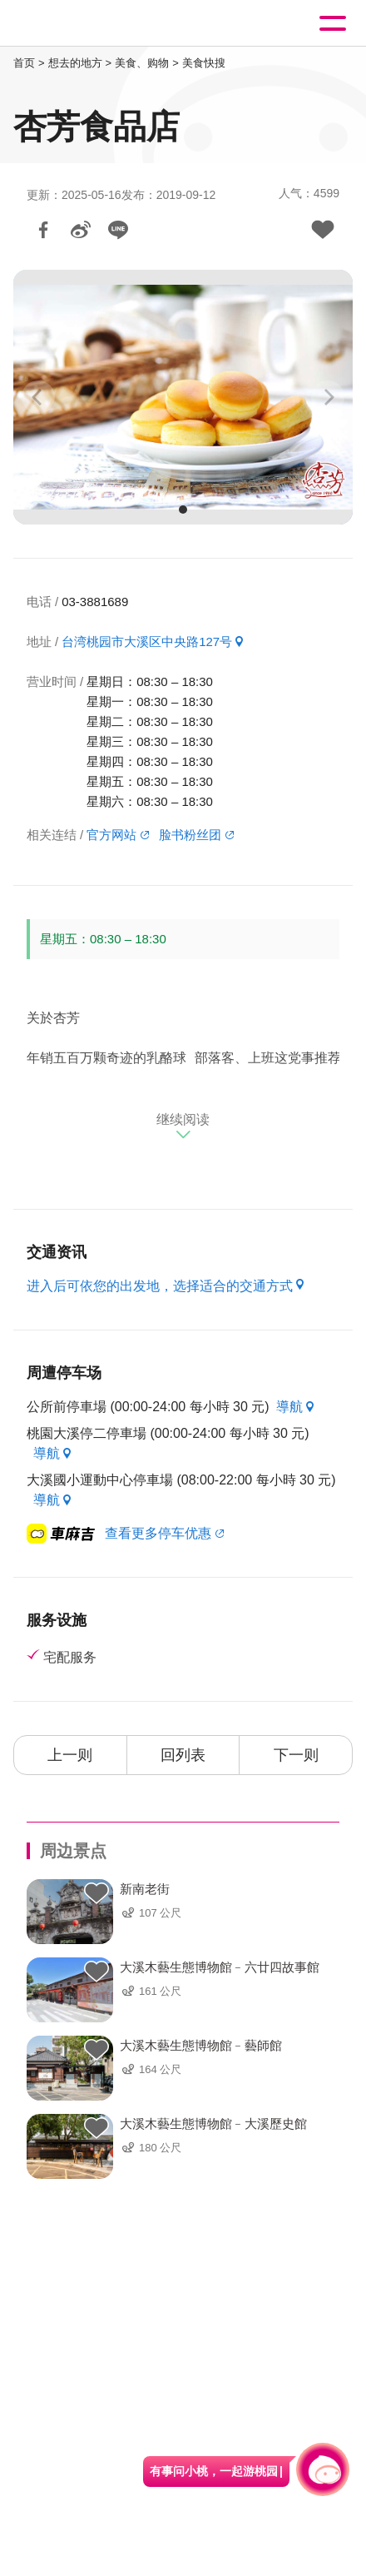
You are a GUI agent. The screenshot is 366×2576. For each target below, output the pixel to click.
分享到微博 (80, 229)
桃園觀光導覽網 (81, 23)
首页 (24, 63)
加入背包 (322, 229)
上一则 (69, 1755)
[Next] (327, 397)
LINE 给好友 (118, 229)
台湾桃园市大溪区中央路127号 (147, 641)
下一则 (296, 1755)
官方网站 (111, 835)
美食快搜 (203, 63)
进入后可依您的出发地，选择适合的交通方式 (160, 1286)
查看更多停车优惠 (158, 1533)
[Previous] (38, 397)
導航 (289, 1407)
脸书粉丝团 (190, 835)
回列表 (183, 1755)
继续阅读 (183, 1119)
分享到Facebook (43, 229)
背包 (96, 1894)
